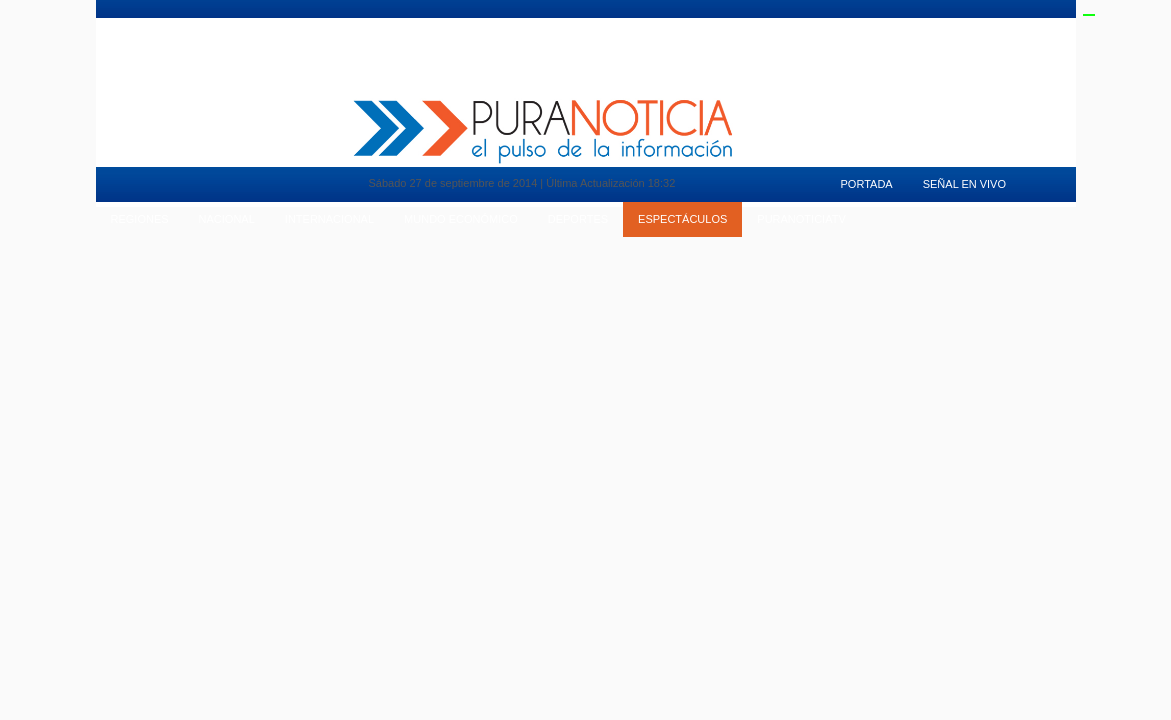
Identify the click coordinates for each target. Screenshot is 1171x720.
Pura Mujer (280, 25)
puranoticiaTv (801, 219)
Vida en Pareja (450, 25)
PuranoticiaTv (822, 25)
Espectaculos (720, 25)
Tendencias (545, 25)
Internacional (329, 219)
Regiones (140, 219)
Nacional (227, 219)
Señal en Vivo (922, 25)
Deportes (628, 25)
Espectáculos (682, 219)
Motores (361, 25)
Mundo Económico (461, 219)
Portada (867, 184)
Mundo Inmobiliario (172, 25)
